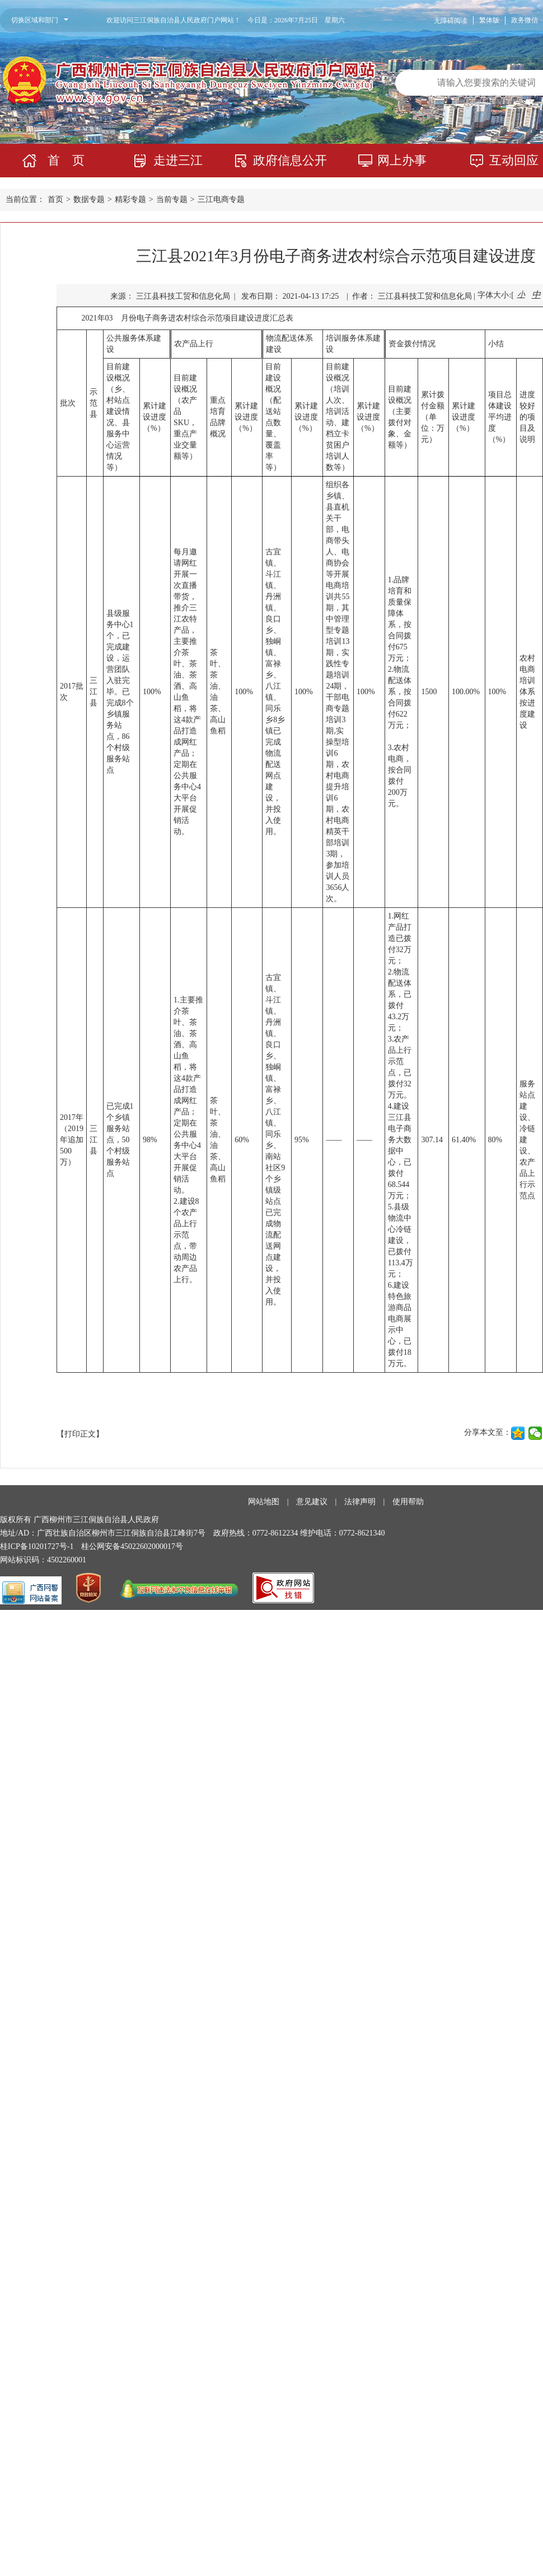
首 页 (66, 160)
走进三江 (178, 160)
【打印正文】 (80, 1434)
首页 (55, 199)
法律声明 (360, 1501)
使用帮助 (408, 1501)
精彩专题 (130, 199)
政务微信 (524, 20)
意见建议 (311, 1501)
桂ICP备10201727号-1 (36, 1546)
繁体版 (489, 20)
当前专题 (172, 199)
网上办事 (402, 160)
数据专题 (89, 199)
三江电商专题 (221, 199)
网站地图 (263, 1501)
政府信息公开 (290, 160)
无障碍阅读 (450, 21)
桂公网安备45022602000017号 (132, 1546)
